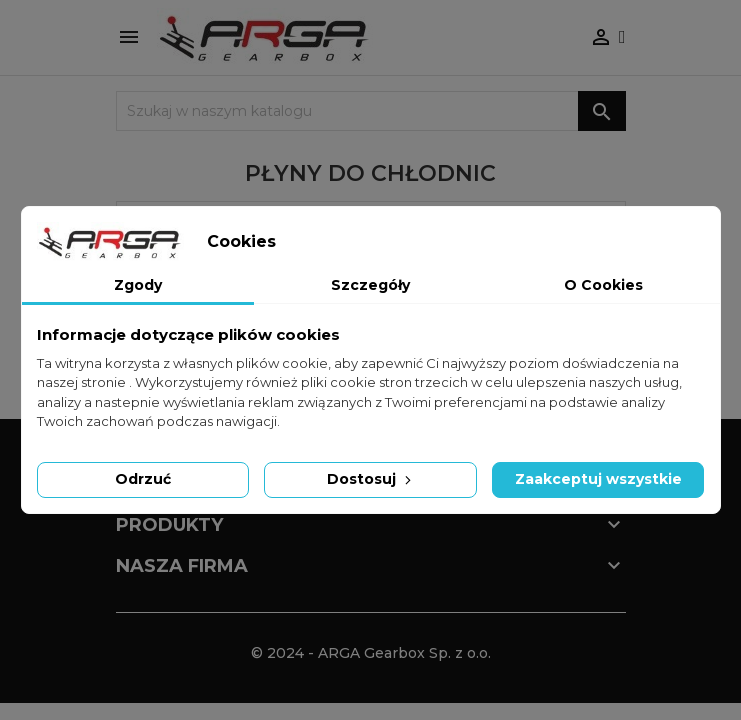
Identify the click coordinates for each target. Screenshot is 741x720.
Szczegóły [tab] (370, 285)
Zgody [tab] (138, 285)
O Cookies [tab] (603, 285)
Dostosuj (371, 479)
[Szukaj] (371, 111)
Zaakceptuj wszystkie (598, 479)
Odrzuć (143, 479)
